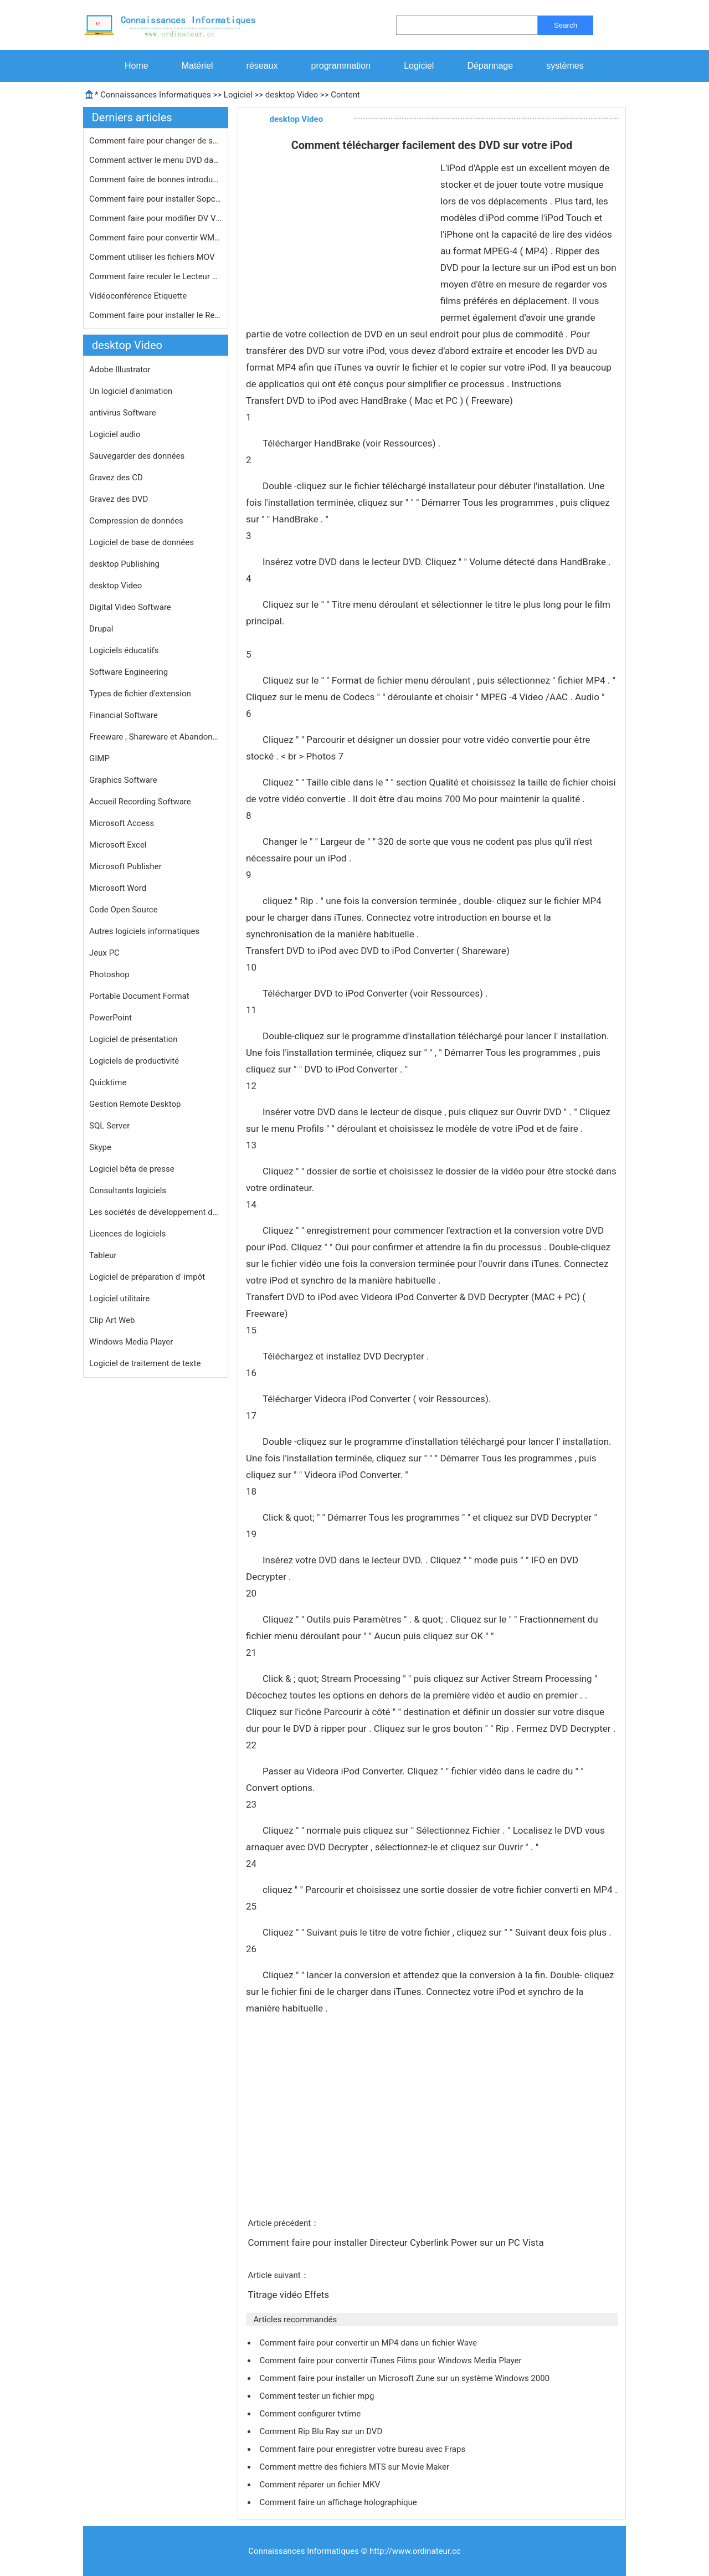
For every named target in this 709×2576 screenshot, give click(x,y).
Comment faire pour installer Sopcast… (155, 199)
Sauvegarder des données (136, 456)
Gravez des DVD (118, 499)
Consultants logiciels (127, 1190)
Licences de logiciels (127, 1234)
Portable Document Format (139, 996)
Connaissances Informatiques (155, 95)
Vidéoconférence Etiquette (139, 296)
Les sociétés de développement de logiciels (155, 1212)
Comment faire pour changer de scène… (155, 141)
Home (136, 65)
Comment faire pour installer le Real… (155, 315)
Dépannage (490, 65)
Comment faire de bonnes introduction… (155, 179)
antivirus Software (122, 413)
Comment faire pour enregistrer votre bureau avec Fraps (363, 2449)
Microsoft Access (121, 823)
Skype (100, 1147)
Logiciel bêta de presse (131, 1169)
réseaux (262, 65)
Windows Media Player (131, 1342)
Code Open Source (123, 910)
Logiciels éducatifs (123, 650)
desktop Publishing (124, 564)
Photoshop (109, 974)
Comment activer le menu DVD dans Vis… (155, 160)
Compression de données (136, 521)
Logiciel (419, 65)
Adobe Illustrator (120, 369)
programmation (341, 65)
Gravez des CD (116, 478)
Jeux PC (104, 953)
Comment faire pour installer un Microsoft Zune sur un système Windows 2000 (405, 2378)
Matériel (197, 65)
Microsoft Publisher (125, 866)
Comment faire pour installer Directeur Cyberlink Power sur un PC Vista (397, 2242)
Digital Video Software (130, 607)
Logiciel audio (115, 434)
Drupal (101, 629)
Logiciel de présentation (133, 1039)
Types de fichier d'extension (140, 694)
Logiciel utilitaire (119, 1299)
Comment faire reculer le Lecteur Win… (155, 276)
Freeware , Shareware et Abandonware (155, 737)
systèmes (565, 65)
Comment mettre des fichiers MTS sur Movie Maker (355, 2467)
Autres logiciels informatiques (144, 931)
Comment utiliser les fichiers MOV (153, 257)
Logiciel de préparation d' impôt (147, 1277)
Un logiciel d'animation (130, 391)
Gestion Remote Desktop (135, 1104)
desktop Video (291, 95)
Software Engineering (128, 672)
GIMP (99, 758)
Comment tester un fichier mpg (317, 2396)
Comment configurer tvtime (310, 2414)
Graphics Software (123, 780)
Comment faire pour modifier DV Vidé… (155, 218)
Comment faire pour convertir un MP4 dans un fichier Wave (369, 2343)
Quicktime (107, 1082)
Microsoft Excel (118, 845)
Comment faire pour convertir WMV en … (155, 238)
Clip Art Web (112, 1320)
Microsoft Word (117, 888)
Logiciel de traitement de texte (145, 1363)
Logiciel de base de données (141, 542)
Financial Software (123, 715)
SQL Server (109, 1126)
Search (565, 25)
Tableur (103, 1255)
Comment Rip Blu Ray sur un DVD (321, 2431)
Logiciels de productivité (134, 1061)
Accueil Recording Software (140, 802)
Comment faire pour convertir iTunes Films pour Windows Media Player (391, 2360)
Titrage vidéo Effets (289, 2294)
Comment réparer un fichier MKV (320, 2485)
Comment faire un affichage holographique (339, 2502)
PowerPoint (110, 1018)
